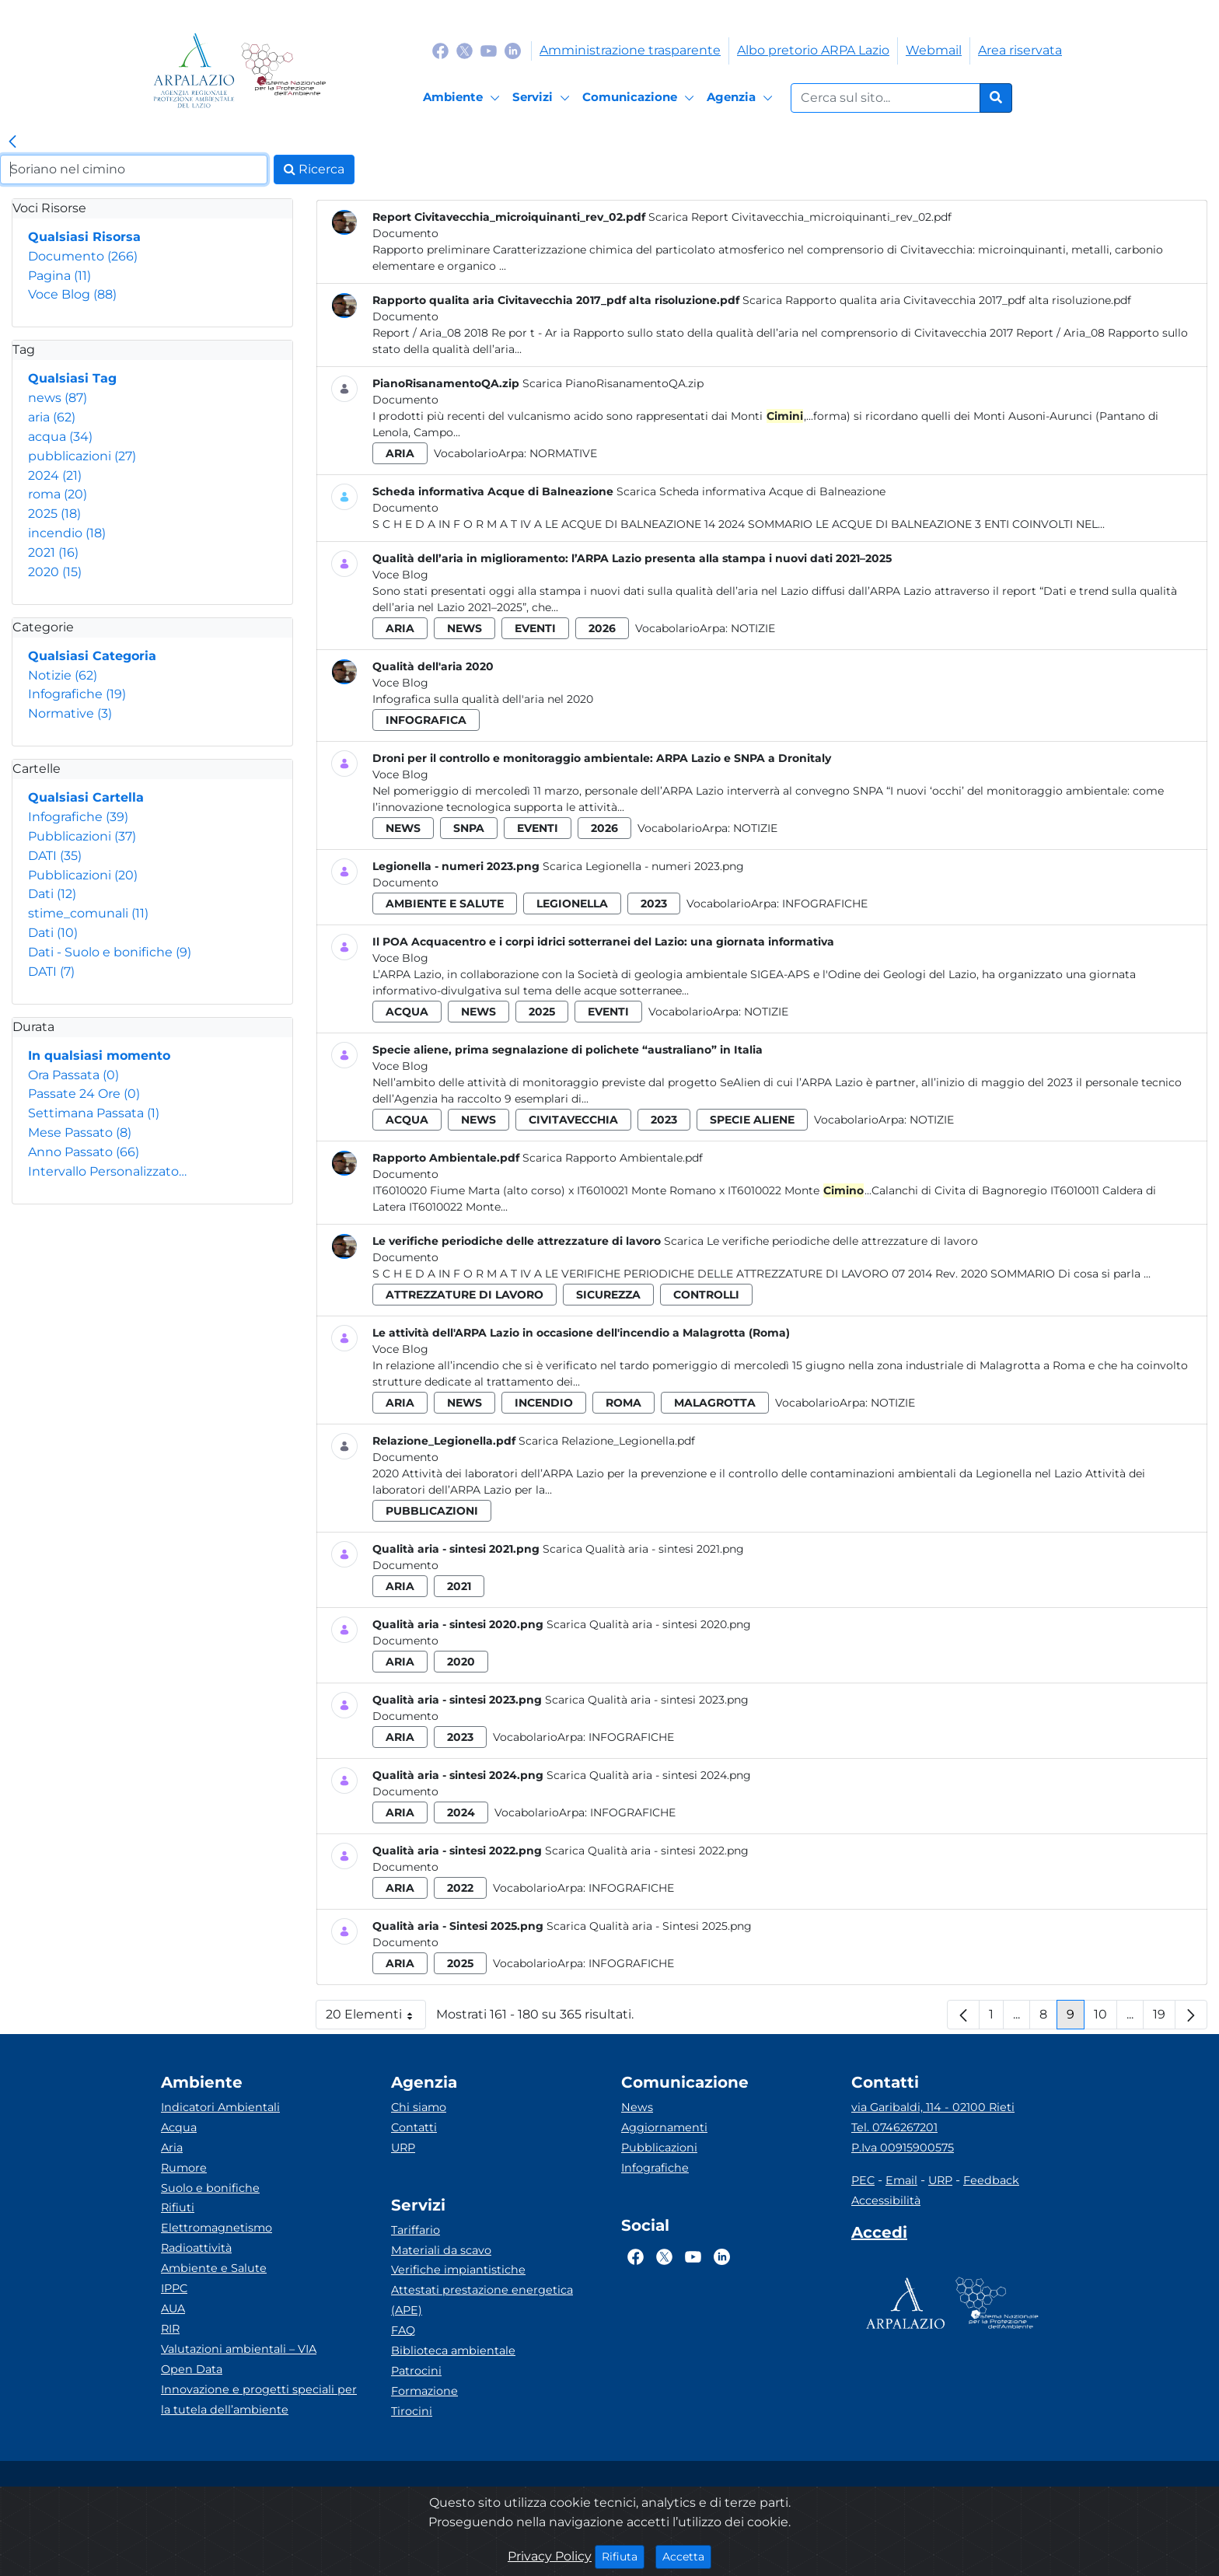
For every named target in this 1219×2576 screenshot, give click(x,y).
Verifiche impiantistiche (458, 2270)
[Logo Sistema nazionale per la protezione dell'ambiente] (283, 70)
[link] (12, 142)
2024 (55, 475)
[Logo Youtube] (488, 50)
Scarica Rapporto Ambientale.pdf (612, 1158)
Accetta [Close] (686, 2556)
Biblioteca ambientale (453, 2351)
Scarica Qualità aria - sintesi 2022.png (647, 1851)
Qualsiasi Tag (72, 378)
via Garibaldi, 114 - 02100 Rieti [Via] (933, 2107)
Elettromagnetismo (216, 2228)
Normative (70, 713)
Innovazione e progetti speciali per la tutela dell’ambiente (259, 2399)
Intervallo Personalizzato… (107, 1171)
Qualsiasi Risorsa (84, 236)
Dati (52, 893)
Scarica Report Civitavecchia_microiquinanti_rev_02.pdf (800, 217)
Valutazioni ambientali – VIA (238, 2349)
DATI (55, 855)
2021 (53, 552)
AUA (173, 2309)
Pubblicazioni (82, 836)
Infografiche (77, 694)
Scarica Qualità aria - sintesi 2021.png (643, 1549)
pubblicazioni (82, 456)
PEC (863, 2180)
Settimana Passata (93, 1113)
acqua (60, 436)
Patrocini (416, 2371)
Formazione (424, 2391)
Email (901, 2180)
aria (51, 417)
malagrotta (715, 1403)
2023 (654, 904)
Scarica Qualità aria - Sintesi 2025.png (649, 1926)
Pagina (59, 275)
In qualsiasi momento (99, 1055)
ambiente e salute (445, 904)
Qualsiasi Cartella (86, 797)
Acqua (179, 2127)
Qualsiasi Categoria (92, 655)
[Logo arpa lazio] (194, 70)
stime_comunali (88, 913)
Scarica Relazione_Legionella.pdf (607, 1441)
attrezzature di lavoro (464, 1295)
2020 (55, 571)
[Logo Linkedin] (512, 50)
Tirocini (411, 2411)
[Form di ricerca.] (885, 98)
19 (1164, 2018)
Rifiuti (177, 2207)
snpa (468, 828)
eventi (535, 628)
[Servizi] (543, 98)
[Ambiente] (463, 98)
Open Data (191, 2369)
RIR (170, 2329)
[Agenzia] (742, 98)
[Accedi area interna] (879, 2235)
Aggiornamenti (664, 2127)
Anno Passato (83, 1152)
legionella (572, 904)
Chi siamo (418, 2107)
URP (403, 2148)
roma (57, 494)
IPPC (174, 2288)
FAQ (403, 2330)
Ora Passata (73, 1075)
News (637, 2107)
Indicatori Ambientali (220, 2107)
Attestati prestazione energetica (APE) (482, 2300)
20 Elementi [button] (376, 2018)
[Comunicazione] (641, 98)
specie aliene (752, 1120)
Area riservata (1020, 50)
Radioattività (196, 2248)
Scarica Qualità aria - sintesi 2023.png (647, 1700)
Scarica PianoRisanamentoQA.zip (613, 383)
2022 (460, 1888)
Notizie (62, 675)
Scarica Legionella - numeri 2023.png (643, 866)
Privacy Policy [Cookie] (550, 2556)
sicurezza (608, 1295)
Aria (172, 2148)
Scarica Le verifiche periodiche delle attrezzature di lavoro (821, 1241)
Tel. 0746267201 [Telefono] (894, 2127)
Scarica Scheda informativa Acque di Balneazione (750, 491)
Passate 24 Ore (84, 1093)
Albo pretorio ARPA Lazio (813, 50)
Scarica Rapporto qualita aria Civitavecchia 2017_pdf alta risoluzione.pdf (936, 300)
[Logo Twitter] (464, 50)
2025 (54, 513)
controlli (706, 1295)
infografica (426, 720)
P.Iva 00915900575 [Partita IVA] (902, 2148)
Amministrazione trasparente (630, 50)
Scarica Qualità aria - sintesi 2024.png (649, 1775)
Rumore (184, 2168)
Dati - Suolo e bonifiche (109, 952)
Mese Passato (79, 1132)
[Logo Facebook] (440, 50)
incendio (67, 533)
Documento (83, 256)
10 (1105, 2018)
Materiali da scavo (441, 2250)
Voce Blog (72, 294)
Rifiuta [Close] (623, 2556)
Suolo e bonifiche (210, 2188)
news (57, 397)
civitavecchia (573, 1120)
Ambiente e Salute (214, 2268)
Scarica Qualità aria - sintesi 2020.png (649, 1624)
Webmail (934, 50)
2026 (602, 628)
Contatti (414, 2127)
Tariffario (415, 2230)
